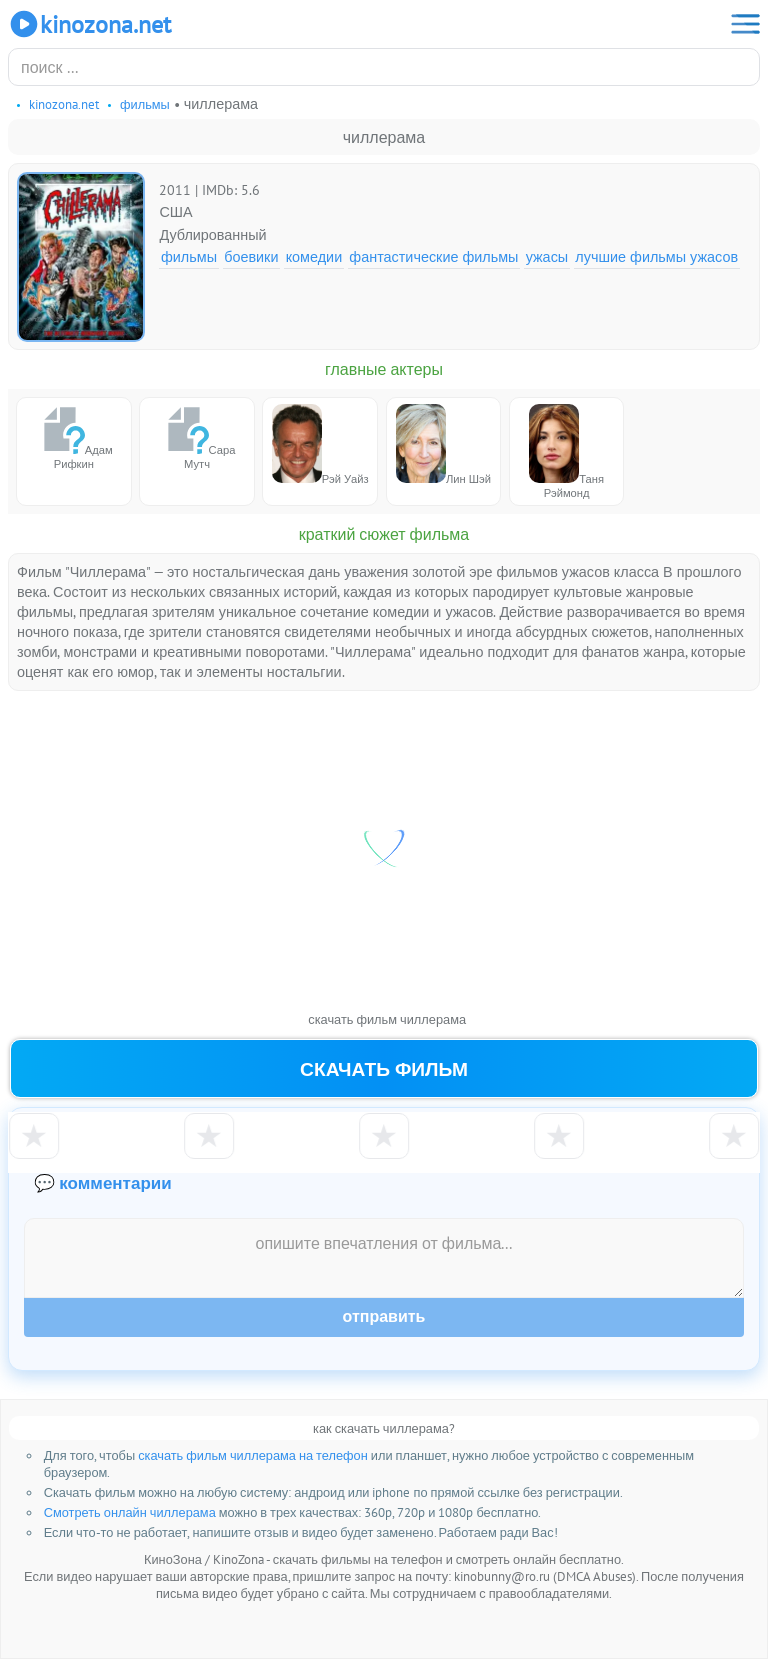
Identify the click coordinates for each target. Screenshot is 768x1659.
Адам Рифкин (74, 437)
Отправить (384, 1316)
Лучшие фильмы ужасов (656, 256)
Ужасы (547, 256)
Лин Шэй (443, 445)
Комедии (314, 256)
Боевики (251, 256)
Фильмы (189, 256)
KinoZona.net (89, 24)
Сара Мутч (197, 437)
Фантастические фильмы (433, 256)
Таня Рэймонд (566, 452)
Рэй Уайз (320, 445)
